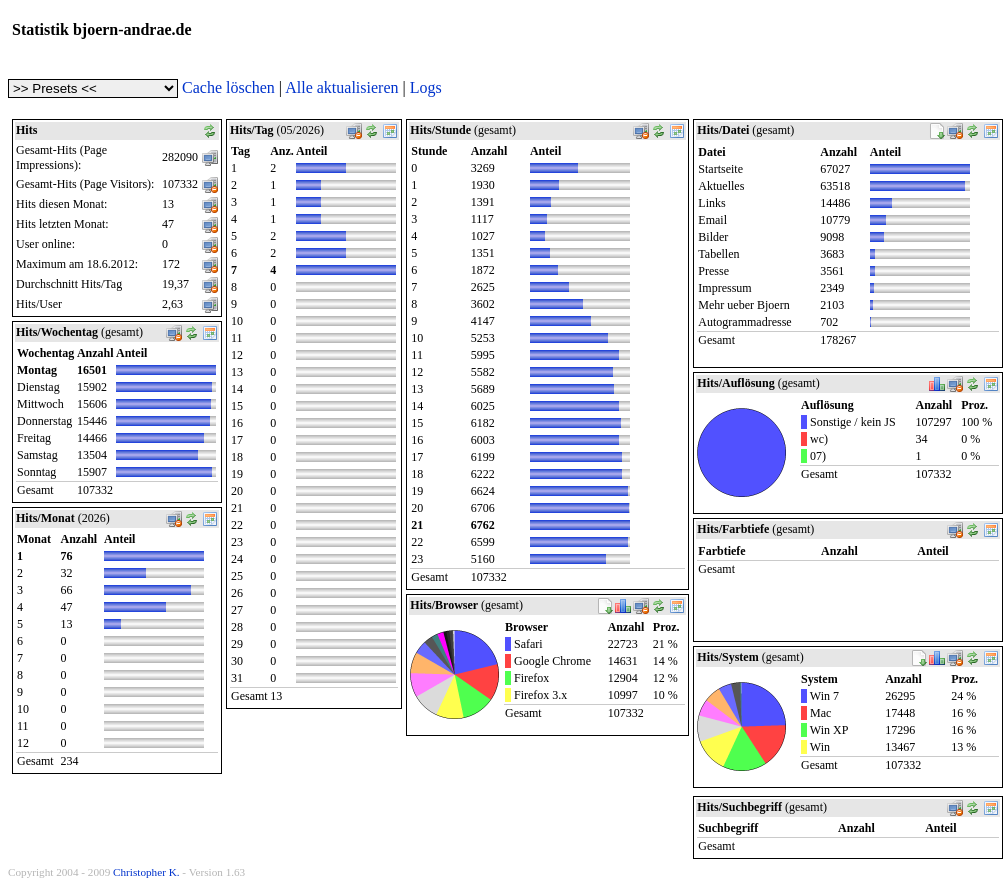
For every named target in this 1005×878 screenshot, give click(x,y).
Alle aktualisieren (341, 87)
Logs (426, 87)
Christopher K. (146, 872)
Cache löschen (228, 87)
